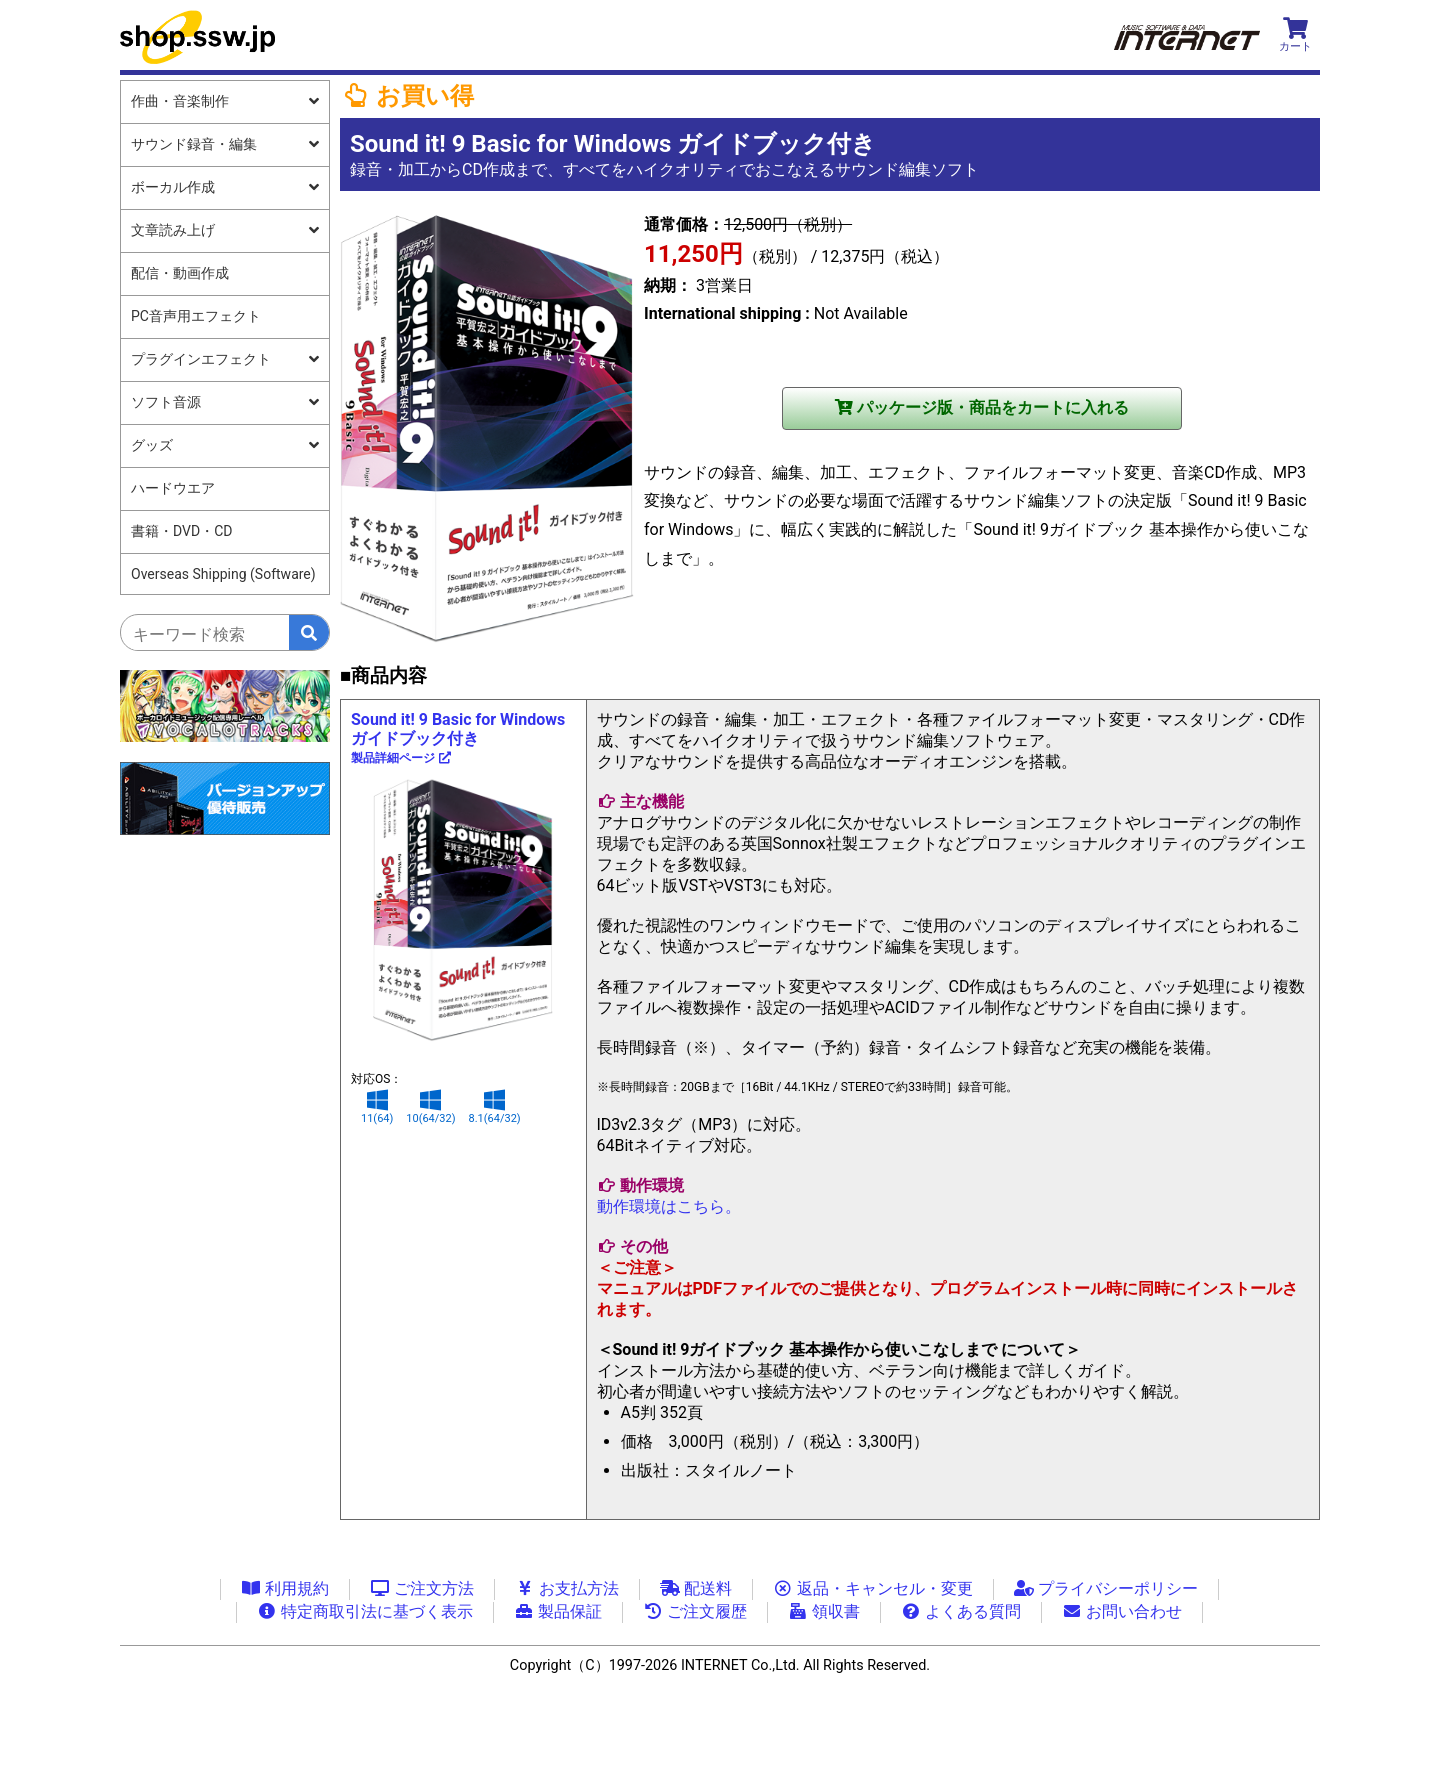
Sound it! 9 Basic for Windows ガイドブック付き (458, 737)
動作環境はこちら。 (669, 1206)
